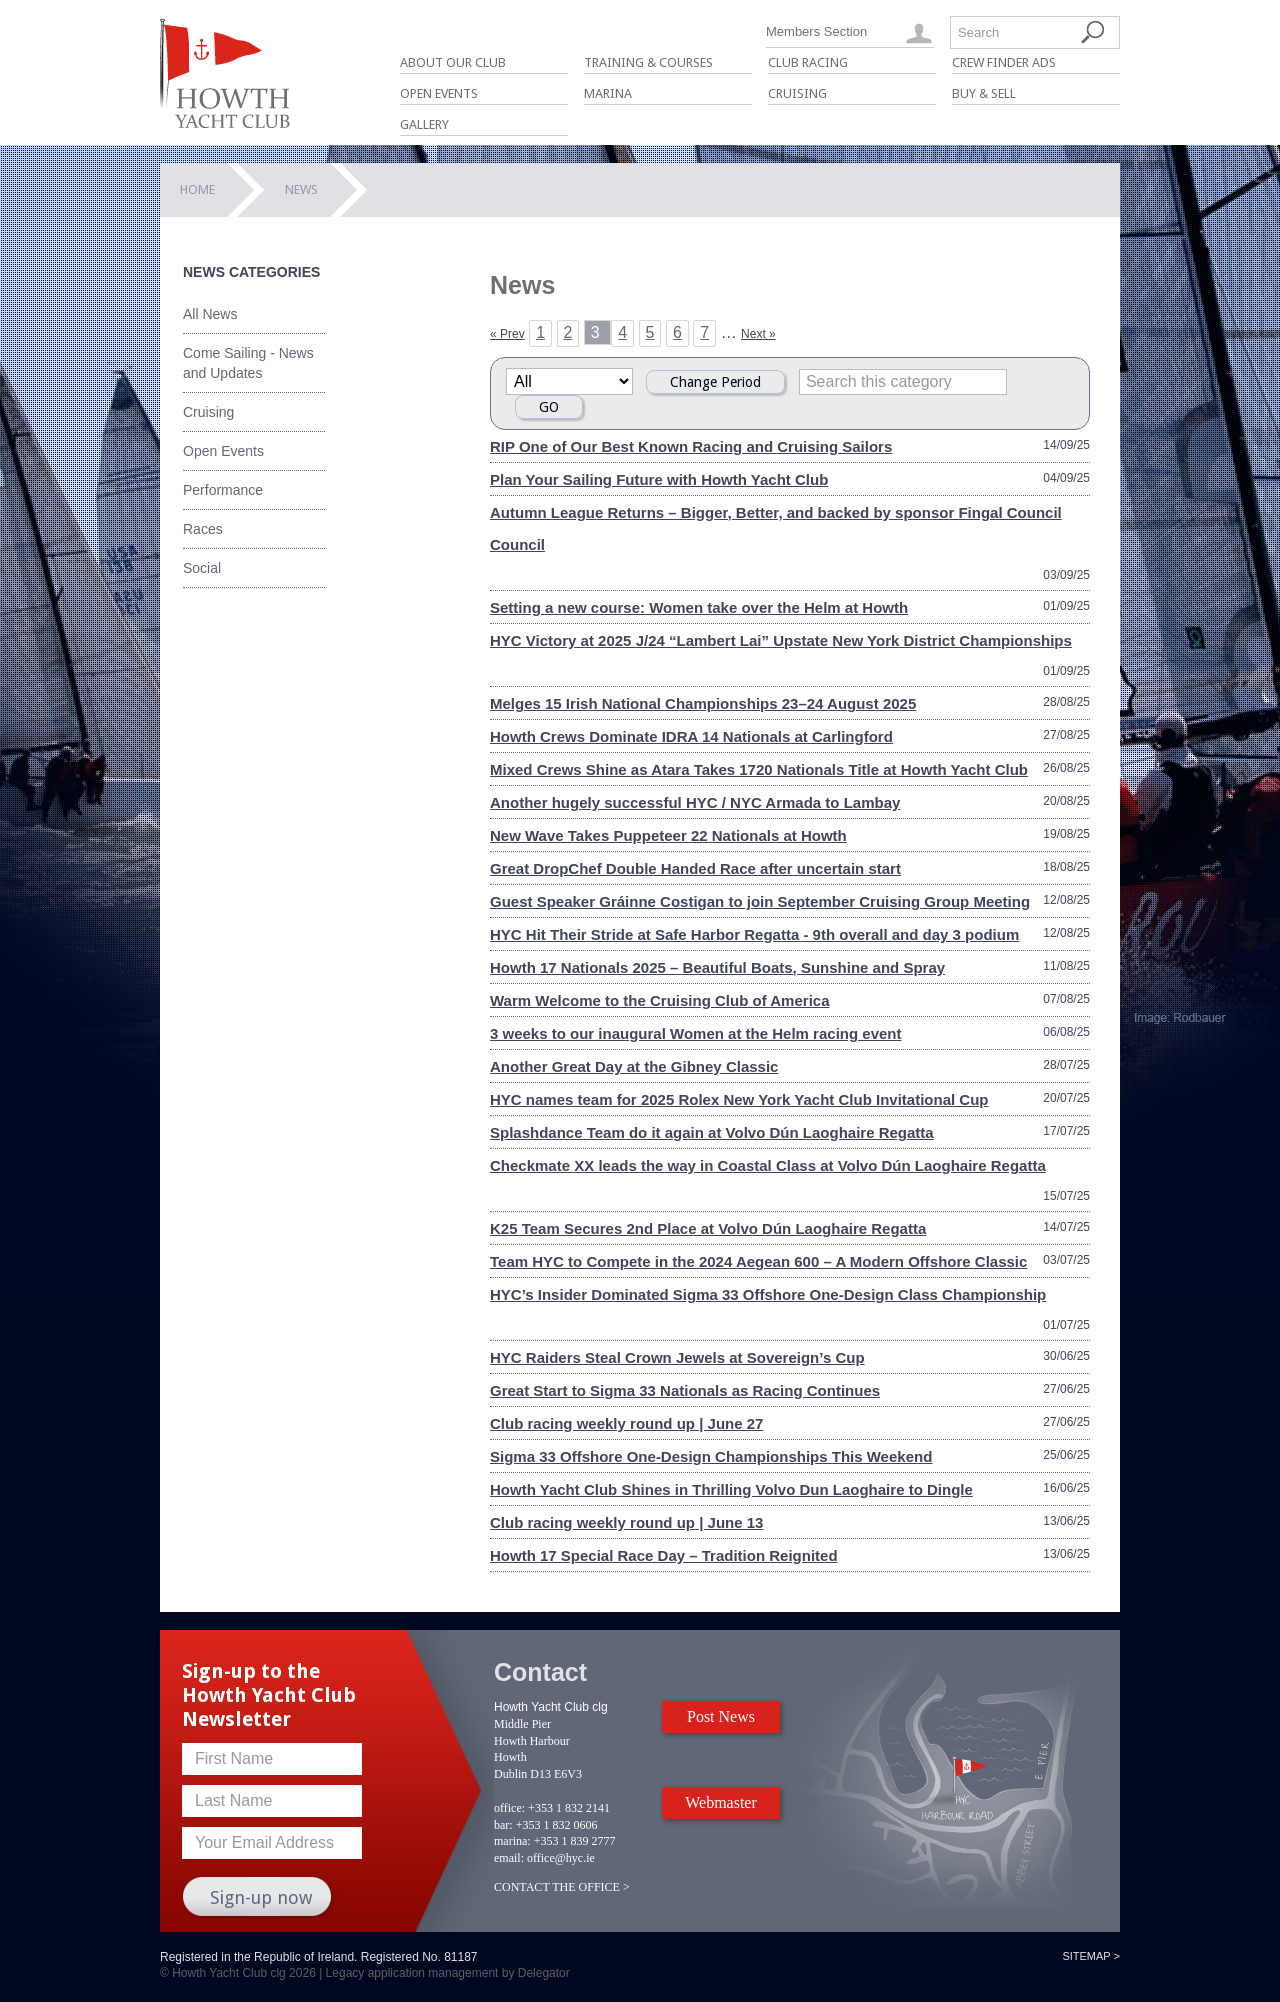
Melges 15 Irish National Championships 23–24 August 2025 (703, 703)
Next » (758, 334)
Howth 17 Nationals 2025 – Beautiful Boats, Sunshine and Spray (717, 967)
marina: (512, 1841)
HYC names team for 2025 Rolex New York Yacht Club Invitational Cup (739, 1099)
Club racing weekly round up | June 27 (626, 1423)
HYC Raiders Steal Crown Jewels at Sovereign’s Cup (677, 1357)
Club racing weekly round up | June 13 (626, 1522)
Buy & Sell (984, 93)
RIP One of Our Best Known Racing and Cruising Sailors (691, 446)
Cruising (797, 93)
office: (509, 1808)
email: (509, 1858)
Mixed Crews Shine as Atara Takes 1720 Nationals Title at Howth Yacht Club (759, 769)
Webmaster (721, 1802)
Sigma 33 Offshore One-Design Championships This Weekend (711, 1456)
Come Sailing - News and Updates (248, 363)
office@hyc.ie (561, 1858)
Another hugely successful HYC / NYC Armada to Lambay (695, 802)
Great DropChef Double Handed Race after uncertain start (695, 868)
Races (203, 529)
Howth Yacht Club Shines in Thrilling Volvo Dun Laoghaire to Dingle (731, 1489)
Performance (223, 490)
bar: (503, 1825)
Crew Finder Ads (1004, 62)
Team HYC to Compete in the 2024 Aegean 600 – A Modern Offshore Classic (758, 1261)
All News (210, 314)
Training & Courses (648, 62)
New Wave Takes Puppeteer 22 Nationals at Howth (668, 835)
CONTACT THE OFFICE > (562, 1887)
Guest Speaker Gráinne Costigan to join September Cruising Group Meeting (760, 901)
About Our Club (453, 62)
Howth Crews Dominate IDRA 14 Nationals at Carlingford (691, 736)
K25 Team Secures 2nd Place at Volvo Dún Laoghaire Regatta (708, 1228)
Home (197, 189)
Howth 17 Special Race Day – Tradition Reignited (664, 1555)
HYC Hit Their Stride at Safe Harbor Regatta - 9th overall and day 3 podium (754, 934)
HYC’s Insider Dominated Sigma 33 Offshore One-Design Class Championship (768, 1294)
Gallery (424, 124)
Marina (608, 93)
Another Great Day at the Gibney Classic (634, 1066)
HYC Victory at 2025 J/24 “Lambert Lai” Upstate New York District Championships (781, 640)
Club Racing (808, 62)
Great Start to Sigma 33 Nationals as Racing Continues (685, 1390)
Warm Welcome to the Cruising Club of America (660, 1000)
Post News (721, 1716)
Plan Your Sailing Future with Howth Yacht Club (659, 479)
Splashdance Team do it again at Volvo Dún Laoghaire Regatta (712, 1132)
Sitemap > (1091, 1956)
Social (202, 568)
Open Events (439, 93)
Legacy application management (412, 1973)
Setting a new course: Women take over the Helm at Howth (699, 607)
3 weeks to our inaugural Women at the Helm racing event (696, 1033)
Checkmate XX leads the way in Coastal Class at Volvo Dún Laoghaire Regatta (768, 1165)
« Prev (507, 334)
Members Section (816, 31)
